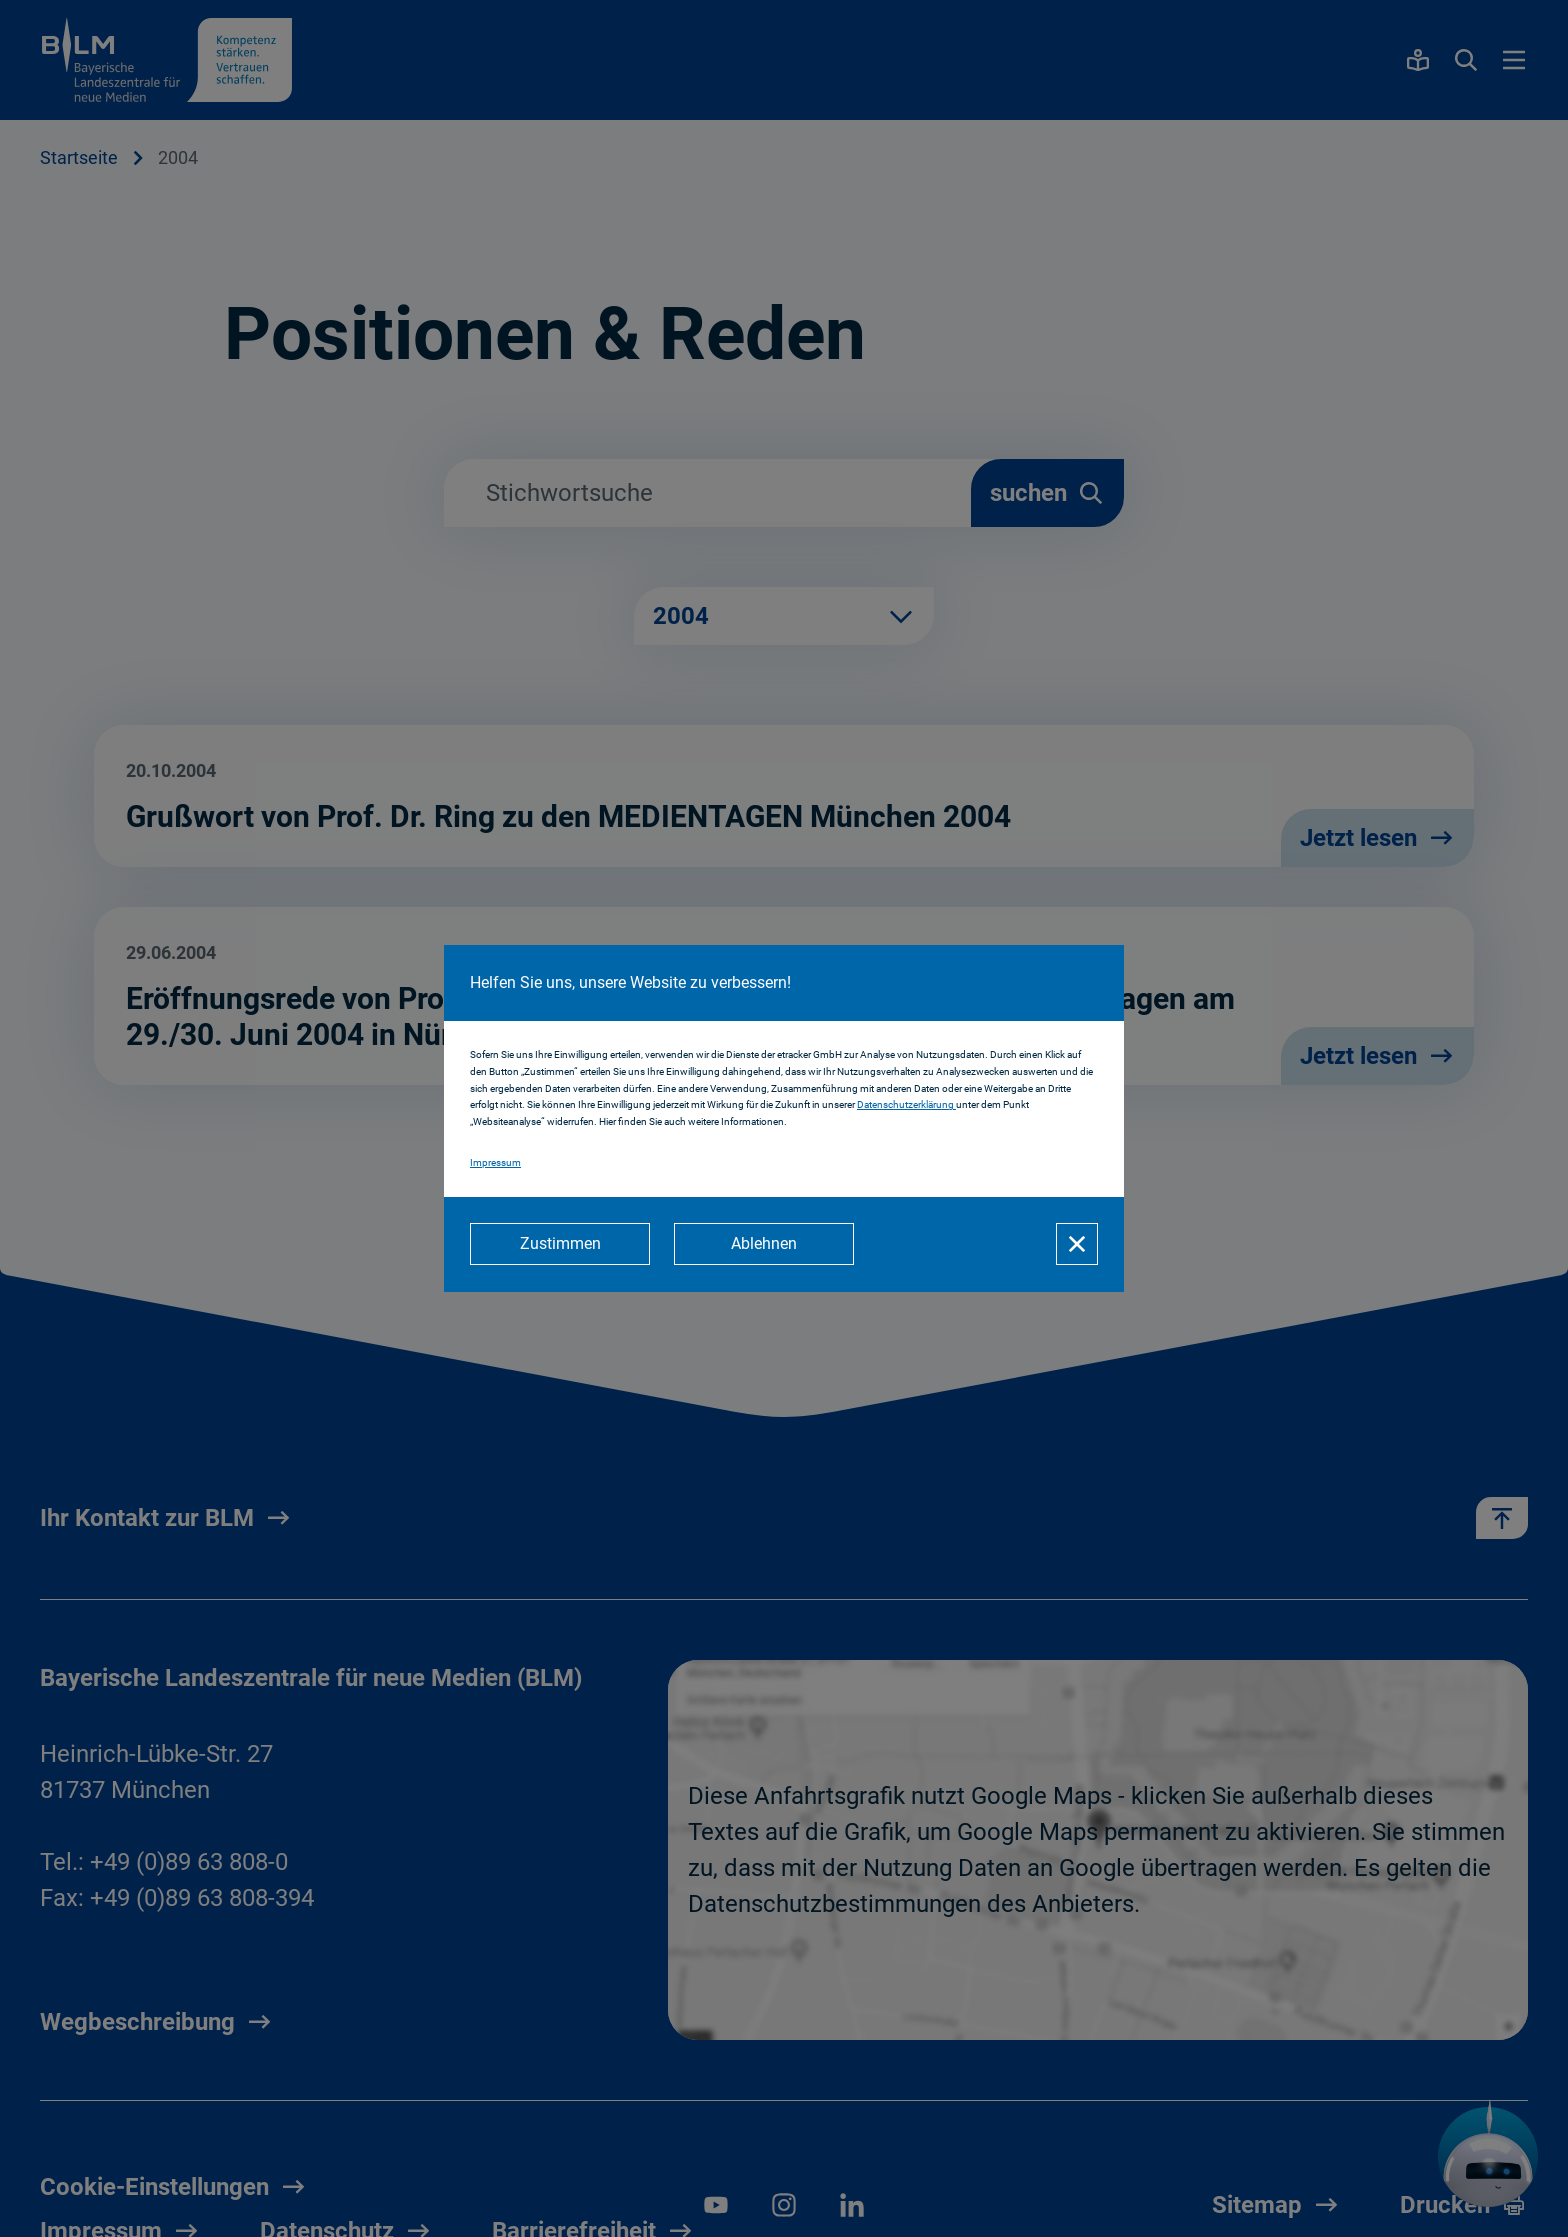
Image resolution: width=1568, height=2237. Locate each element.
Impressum (495, 1162)
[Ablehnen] (764, 1244)
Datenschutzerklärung (906, 1105)
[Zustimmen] (560, 1244)
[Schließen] (1077, 1244)
